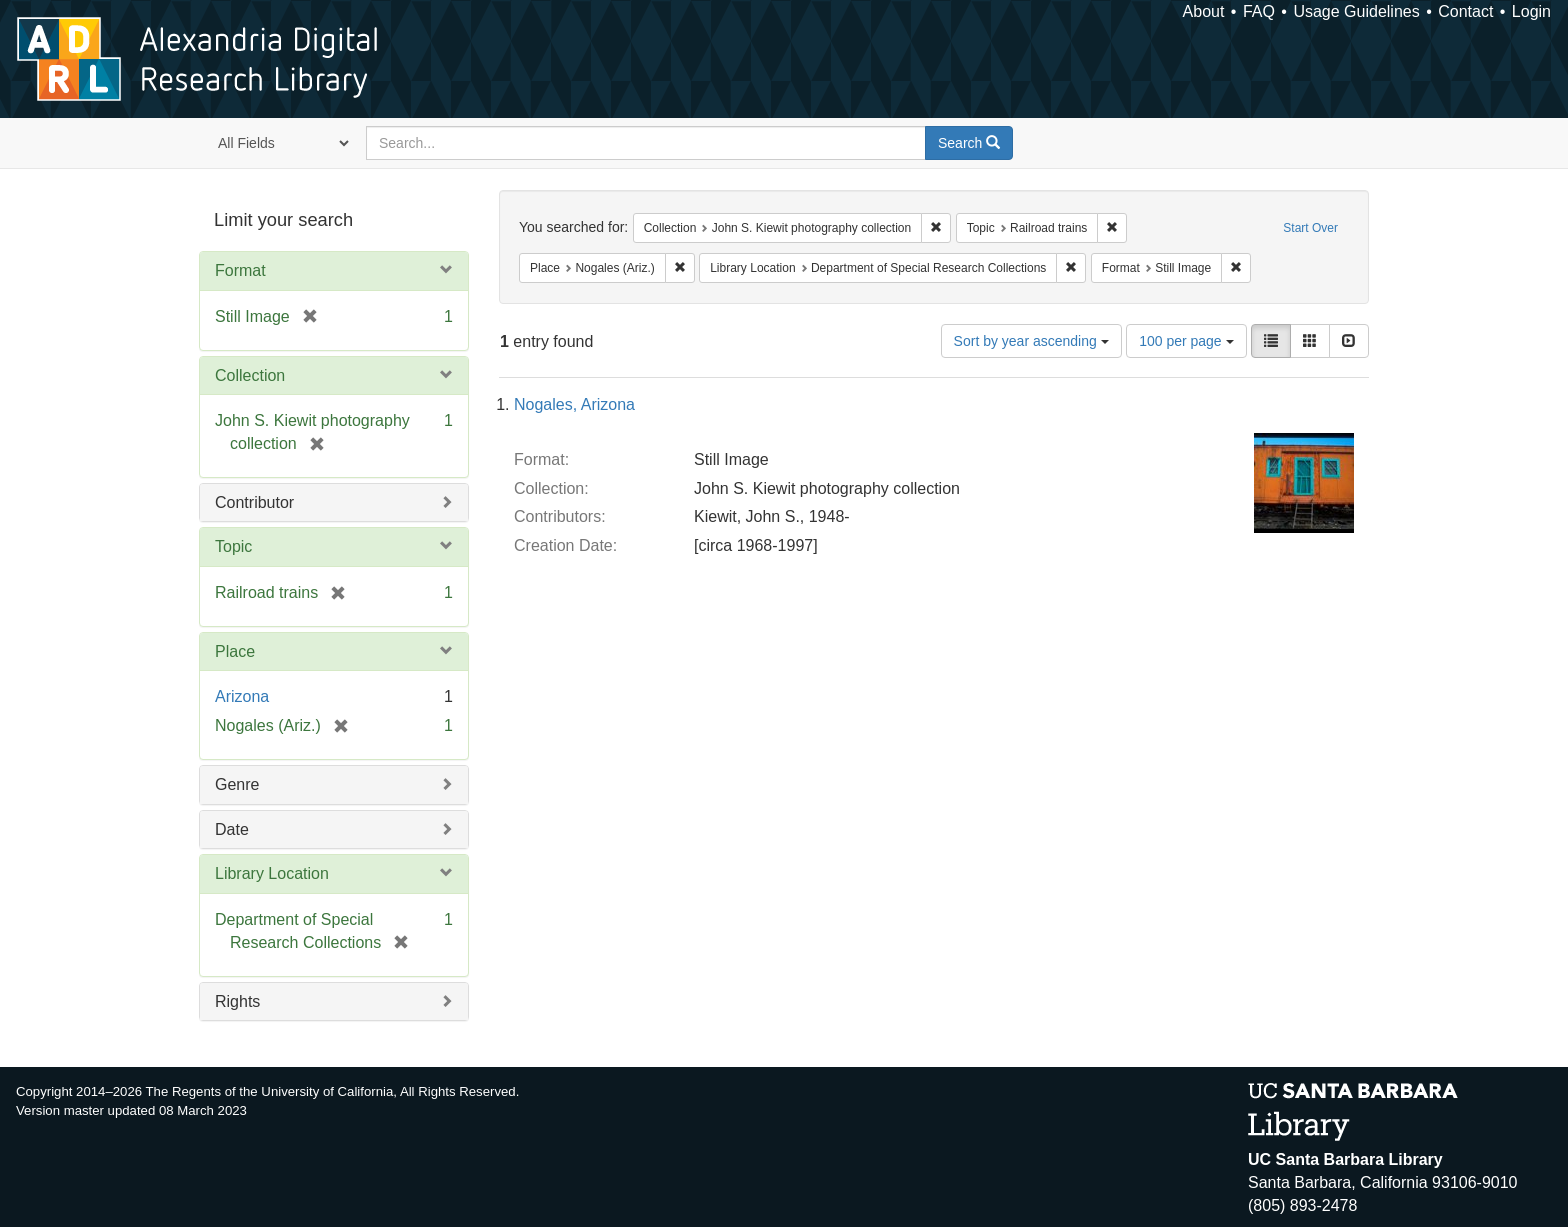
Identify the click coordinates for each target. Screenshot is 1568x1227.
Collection (250, 375)
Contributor (254, 502)
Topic (233, 546)
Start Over (1310, 228)
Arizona (242, 696)
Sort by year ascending (1031, 341)
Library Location (272, 873)
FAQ (1259, 11)
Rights (237, 1001)
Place (235, 651)
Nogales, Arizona (574, 404)
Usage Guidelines (1356, 11)
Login (1531, 11)
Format (240, 270)
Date (232, 829)
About (1204, 11)
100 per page (1186, 341)
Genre (237, 784)
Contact (1465, 11)
